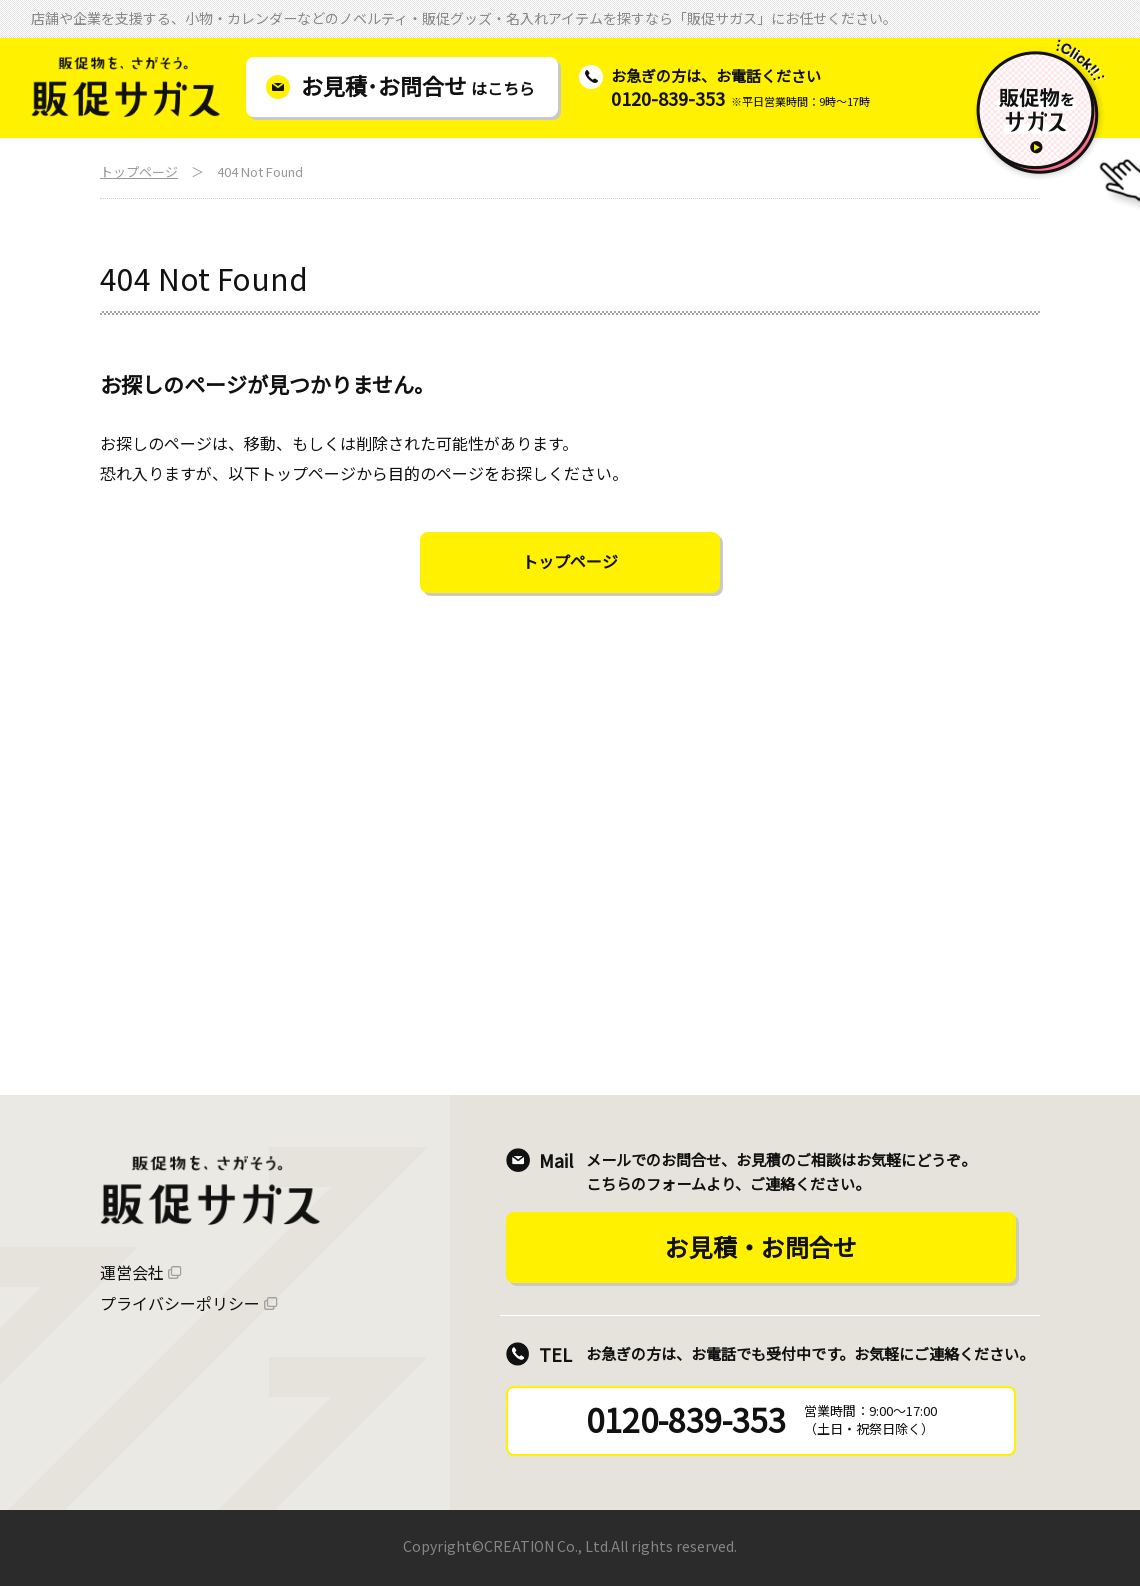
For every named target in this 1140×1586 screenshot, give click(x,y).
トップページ (139, 171)
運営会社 (132, 1272)
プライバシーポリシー (180, 1303)
